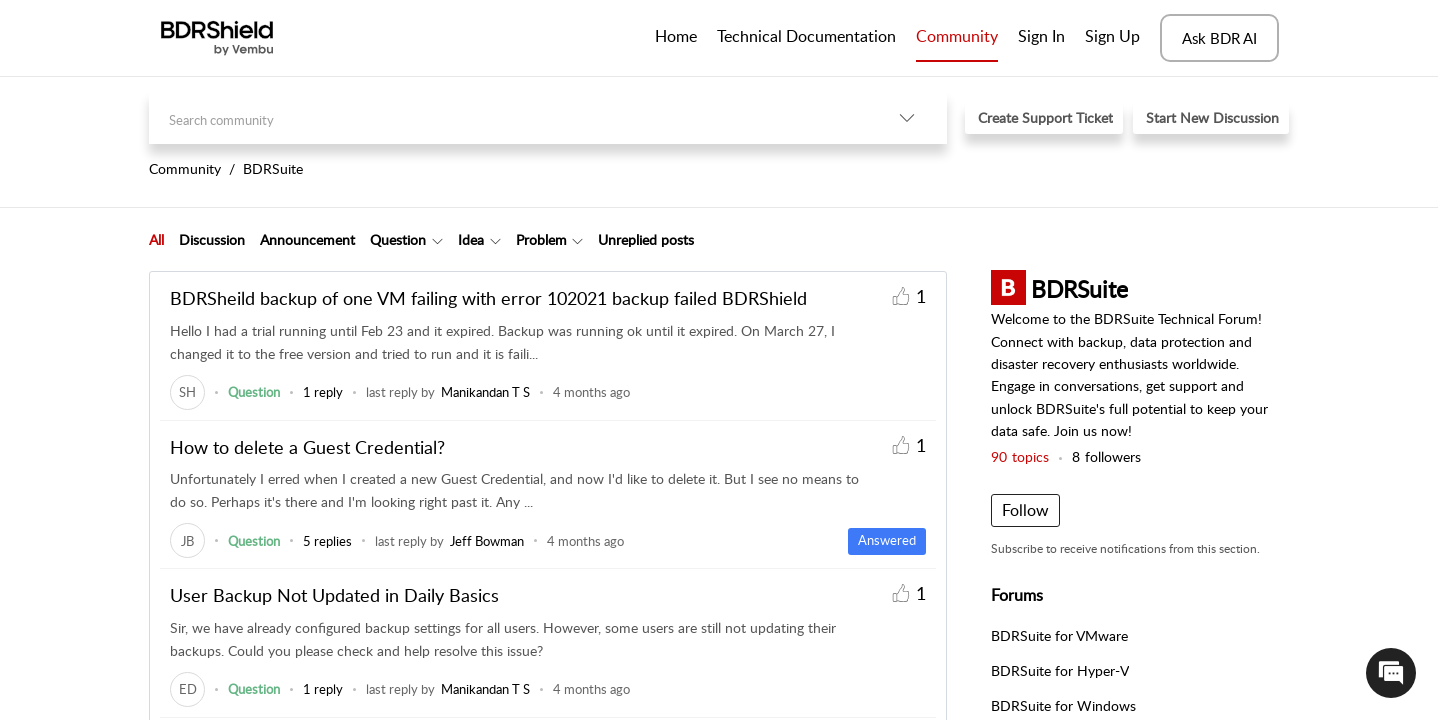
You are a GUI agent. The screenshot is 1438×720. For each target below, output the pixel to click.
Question (398, 239)
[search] (508, 117)
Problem (541, 239)
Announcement (307, 239)
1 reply (323, 392)
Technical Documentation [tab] (806, 36)
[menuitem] (1041, 38)
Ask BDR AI (1219, 38)
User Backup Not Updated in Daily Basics (334, 595)
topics (1020, 456)
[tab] (156, 240)
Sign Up (1112, 36)
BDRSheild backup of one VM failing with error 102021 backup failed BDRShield (488, 298)
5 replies (327, 541)
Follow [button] (1025, 510)
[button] (907, 117)
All (156, 239)
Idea (471, 239)
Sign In (1041, 36)
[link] (187, 392)
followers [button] (1106, 456)
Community (957, 36)
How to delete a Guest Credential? (307, 447)
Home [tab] (676, 36)
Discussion (212, 239)
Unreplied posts (646, 239)
